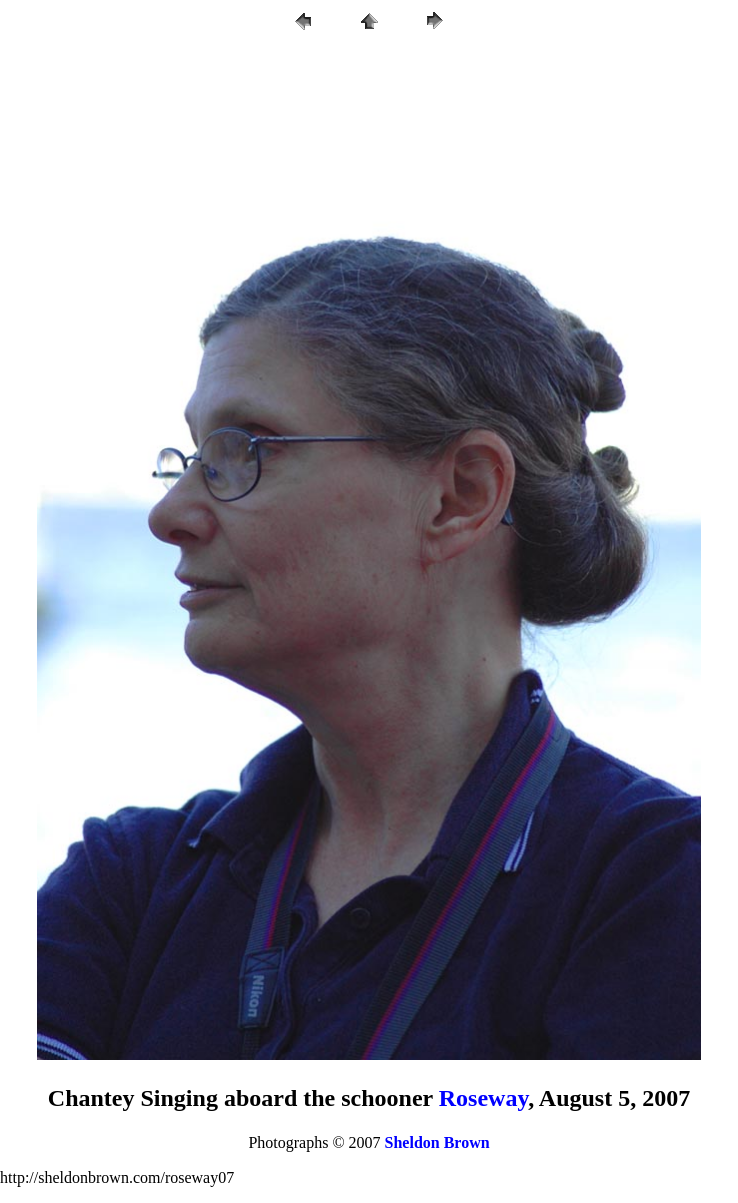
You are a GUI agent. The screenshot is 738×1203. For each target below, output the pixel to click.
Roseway (483, 1098)
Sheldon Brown (437, 1142)
